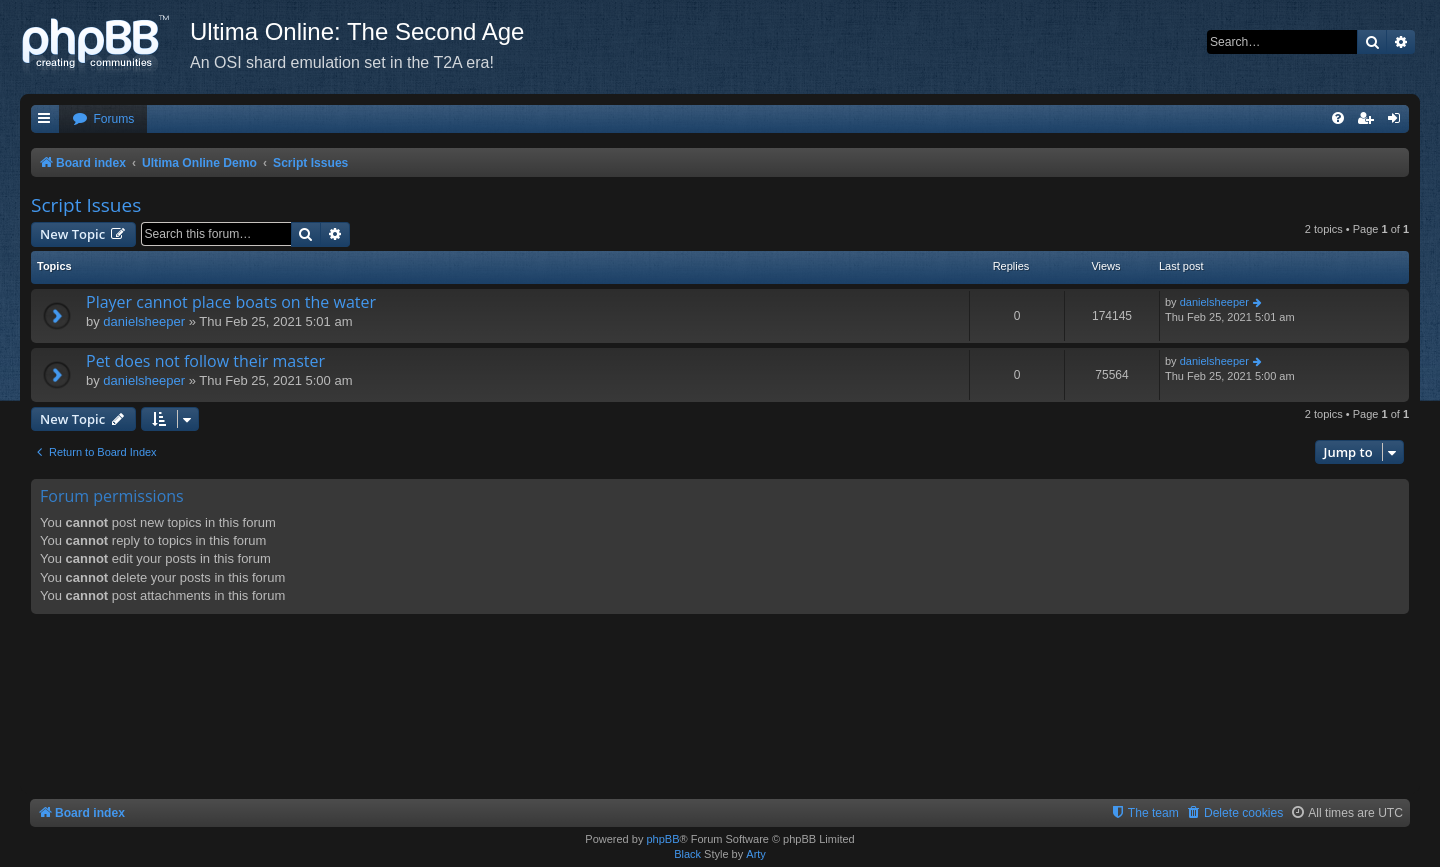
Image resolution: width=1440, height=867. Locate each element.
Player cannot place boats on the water (231, 302)
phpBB (662, 839)
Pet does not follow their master (205, 361)
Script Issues (86, 205)
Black (687, 854)
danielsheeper (144, 321)
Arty (756, 854)
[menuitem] (103, 119)
